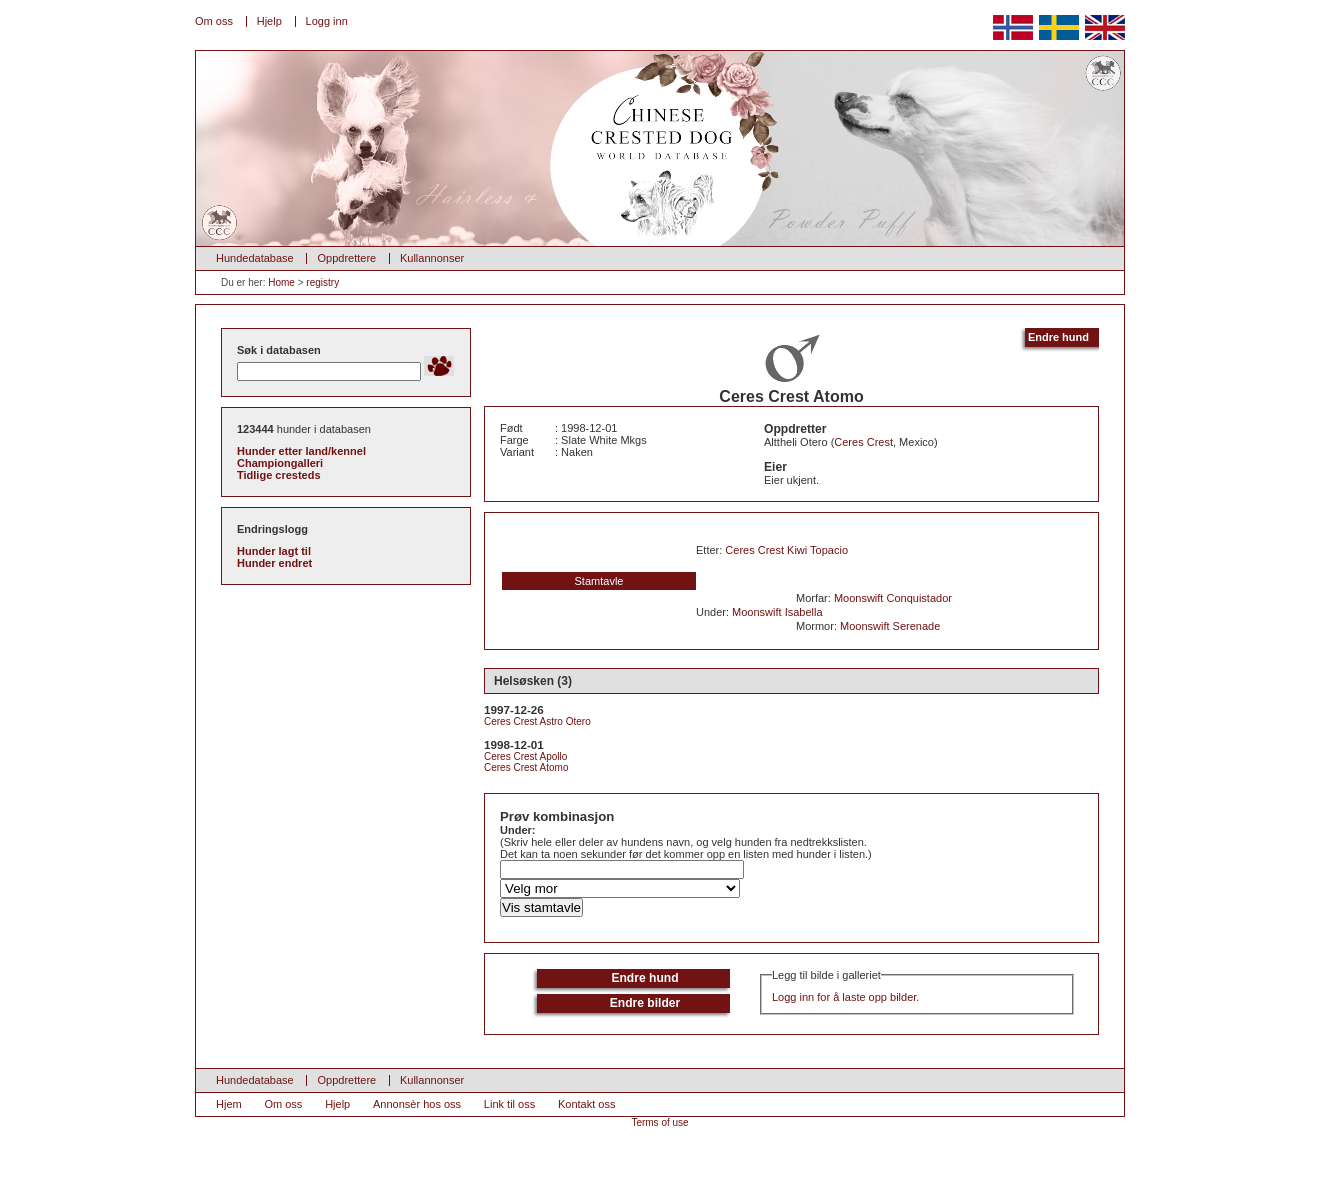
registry (322, 282)
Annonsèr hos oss (417, 1104)
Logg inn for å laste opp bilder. (845, 997)
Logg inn (327, 21)
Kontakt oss (586, 1104)
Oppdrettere (346, 258)
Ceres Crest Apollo (525, 756)
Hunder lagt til (274, 551)
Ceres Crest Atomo (526, 767)
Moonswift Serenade (890, 626)
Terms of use (659, 1122)
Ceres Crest (863, 442)
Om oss (214, 21)
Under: (517, 830)
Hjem (229, 1104)
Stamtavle (599, 581)
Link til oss (509, 1104)
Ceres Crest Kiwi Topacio (786, 550)
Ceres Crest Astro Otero (537, 721)
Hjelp (269, 21)
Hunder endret (274, 563)
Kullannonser (432, 258)
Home (281, 282)
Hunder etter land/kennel (301, 451)
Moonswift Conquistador (893, 598)
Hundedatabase (255, 258)
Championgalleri (280, 463)
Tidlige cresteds (279, 475)
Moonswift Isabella (777, 612)
